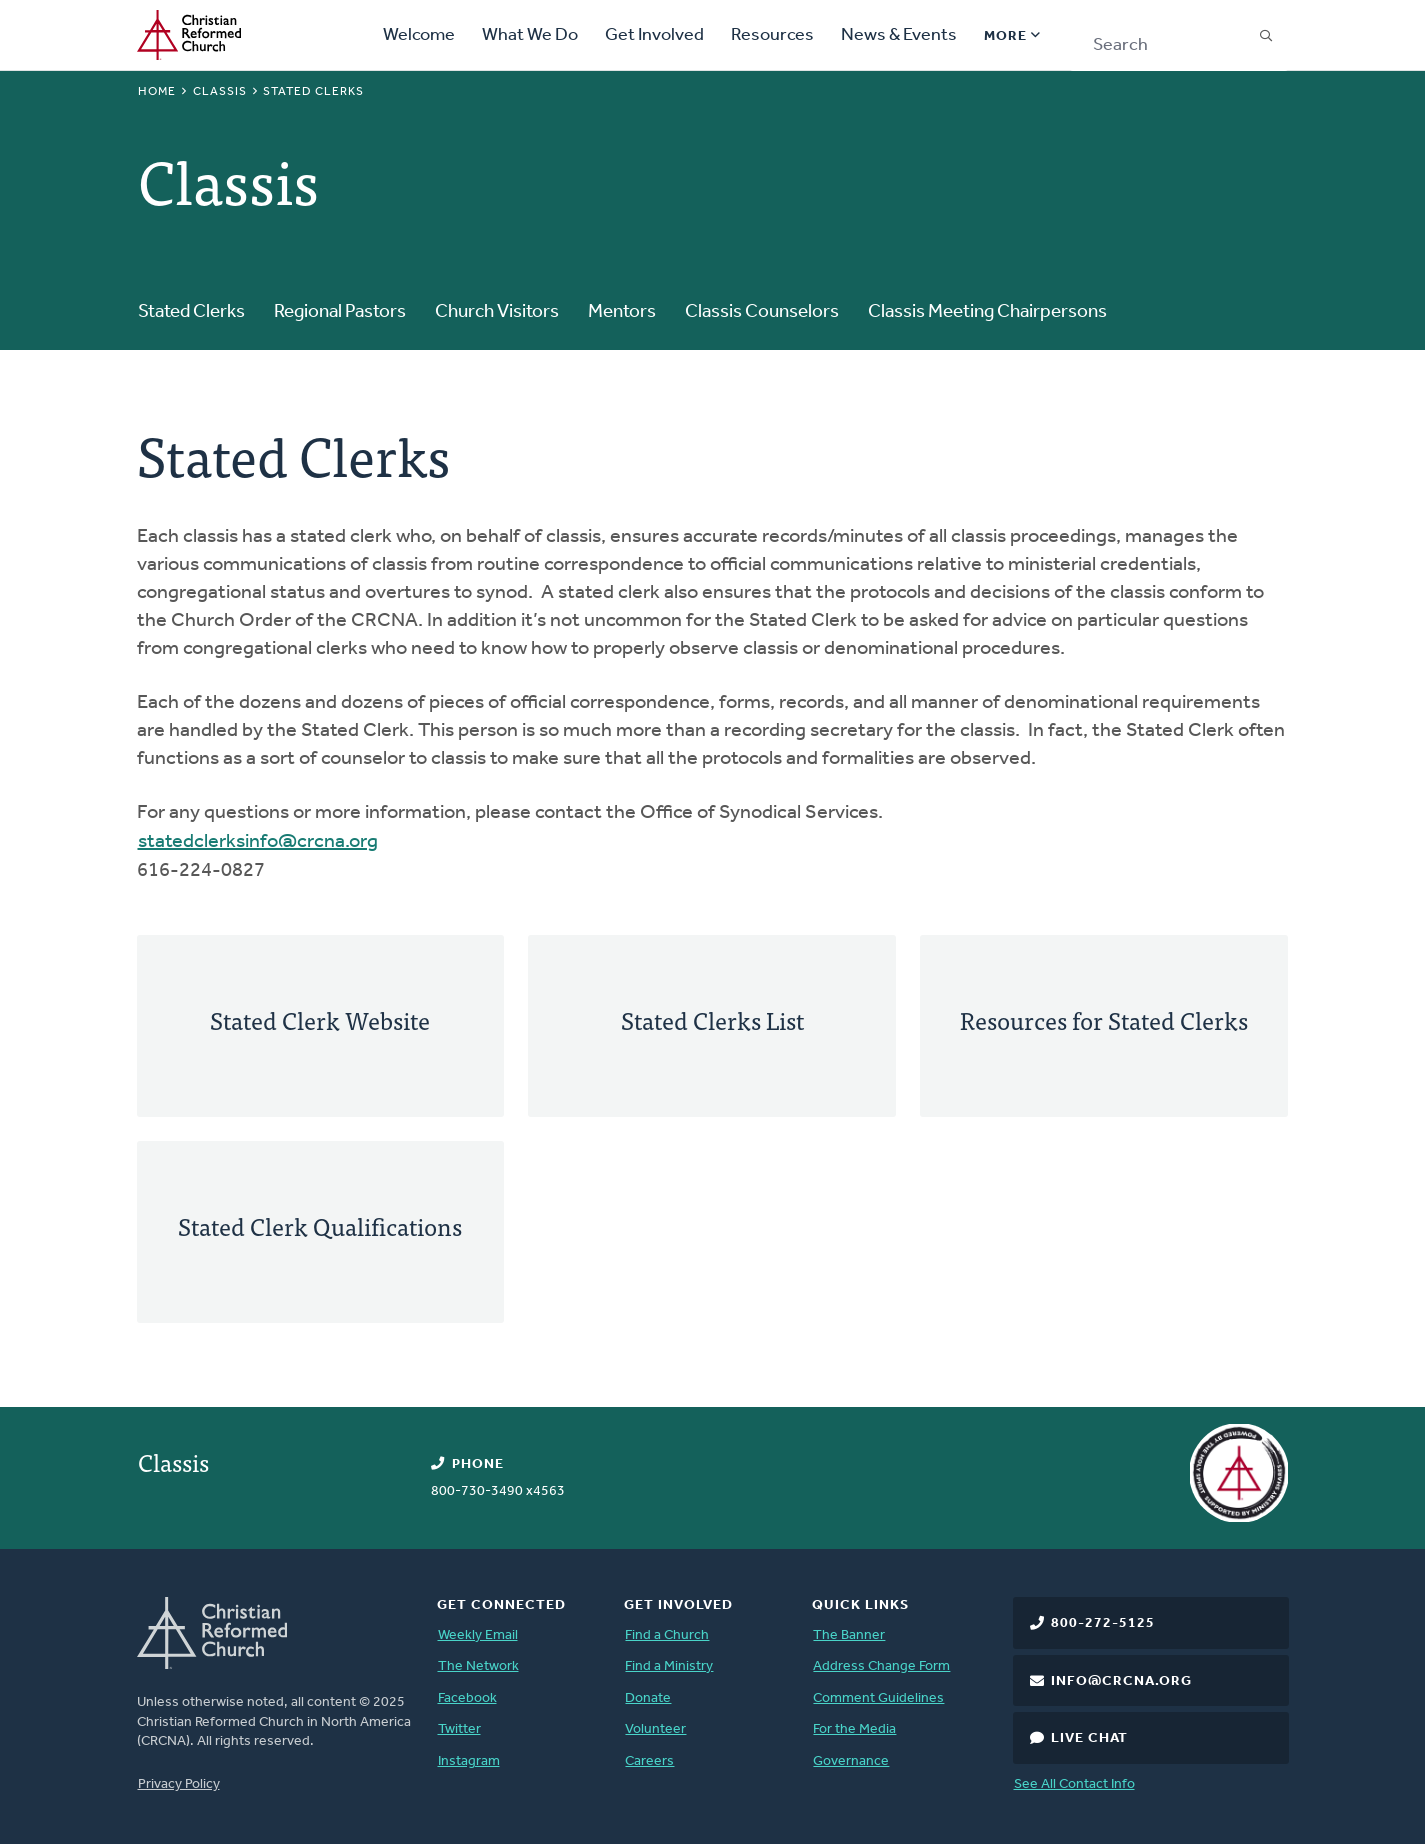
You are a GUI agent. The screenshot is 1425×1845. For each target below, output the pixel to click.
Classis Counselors (762, 312)
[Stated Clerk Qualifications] (321, 1232)
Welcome (419, 35)
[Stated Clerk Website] (321, 1026)
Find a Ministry (669, 1666)
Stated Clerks (191, 312)
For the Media (854, 1729)
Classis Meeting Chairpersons (987, 312)
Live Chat (1089, 1738)
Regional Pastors (340, 312)
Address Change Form (881, 1666)
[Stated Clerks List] (712, 1026)
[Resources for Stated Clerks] (1104, 1026)
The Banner (849, 1635)
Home (157, 92)
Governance (851, 1761)
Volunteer (655, 1729)
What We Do (530, 35)
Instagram (469, 1761)
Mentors (622, 312)
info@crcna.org (1121, 1681)
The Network (478, 1666)
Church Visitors (497, 312)
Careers (649, 1761)
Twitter (459, 1729)
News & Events (899, 35)
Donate (648, 1698)
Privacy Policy (179, 1784)
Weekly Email (478, 1635)
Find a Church (667, 1635)
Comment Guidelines (878, 1698)
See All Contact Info (1074, 1784)
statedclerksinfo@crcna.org (258, 842)
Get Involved (654, 35)
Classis (220, 92)
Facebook (467, 1698)
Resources (772, 35)
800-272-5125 (1103, 1623)
